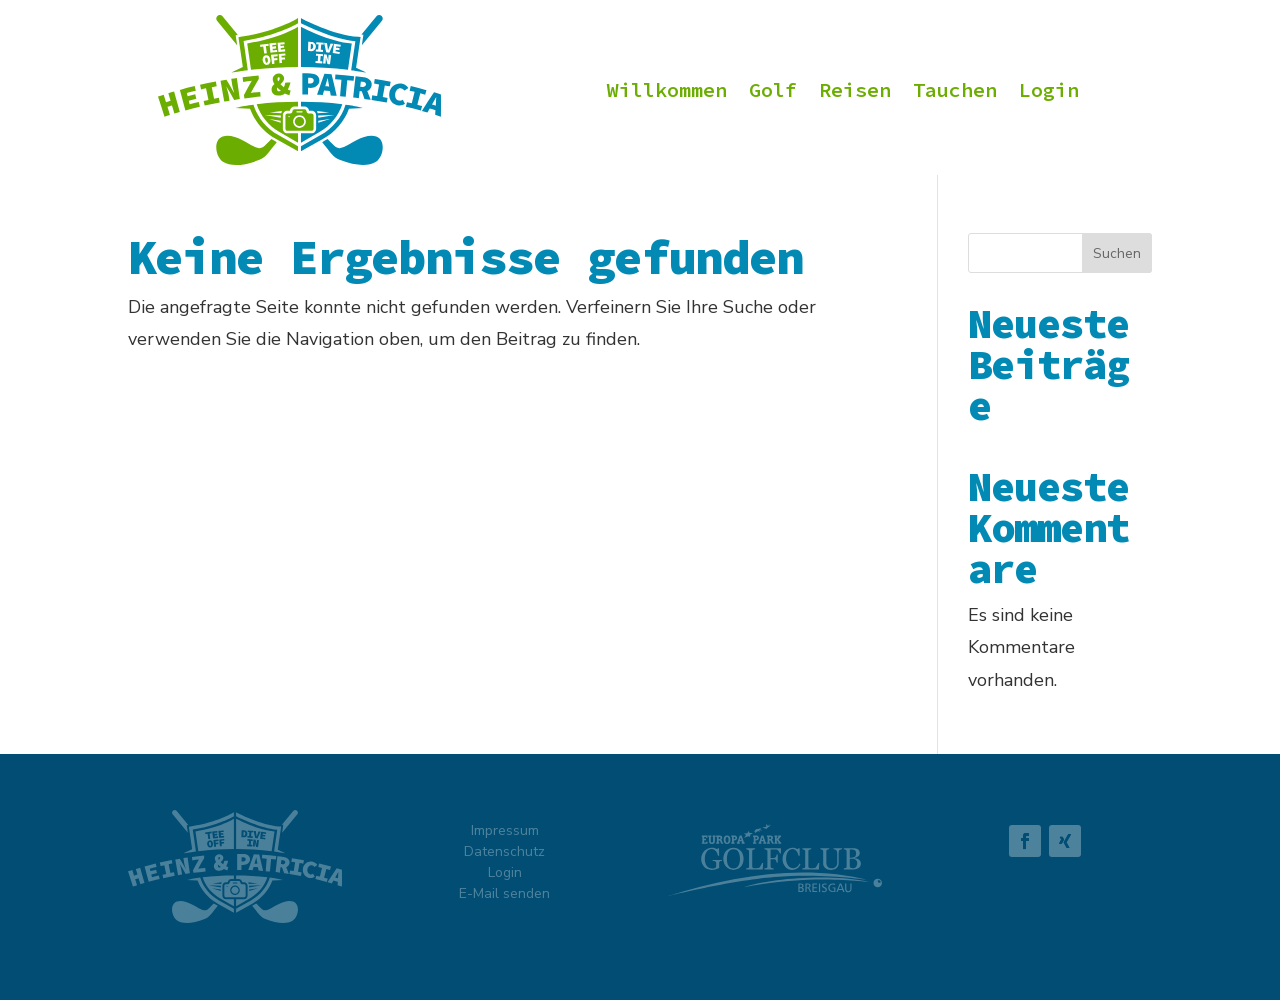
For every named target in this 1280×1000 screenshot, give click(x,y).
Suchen (1117, 253)
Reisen (855, 92)
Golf (773, 92)
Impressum (505, 830)
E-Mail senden (504, 893)
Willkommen (667, 92)
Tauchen (955, 92)
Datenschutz (504, 851)
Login (1049, 92)
